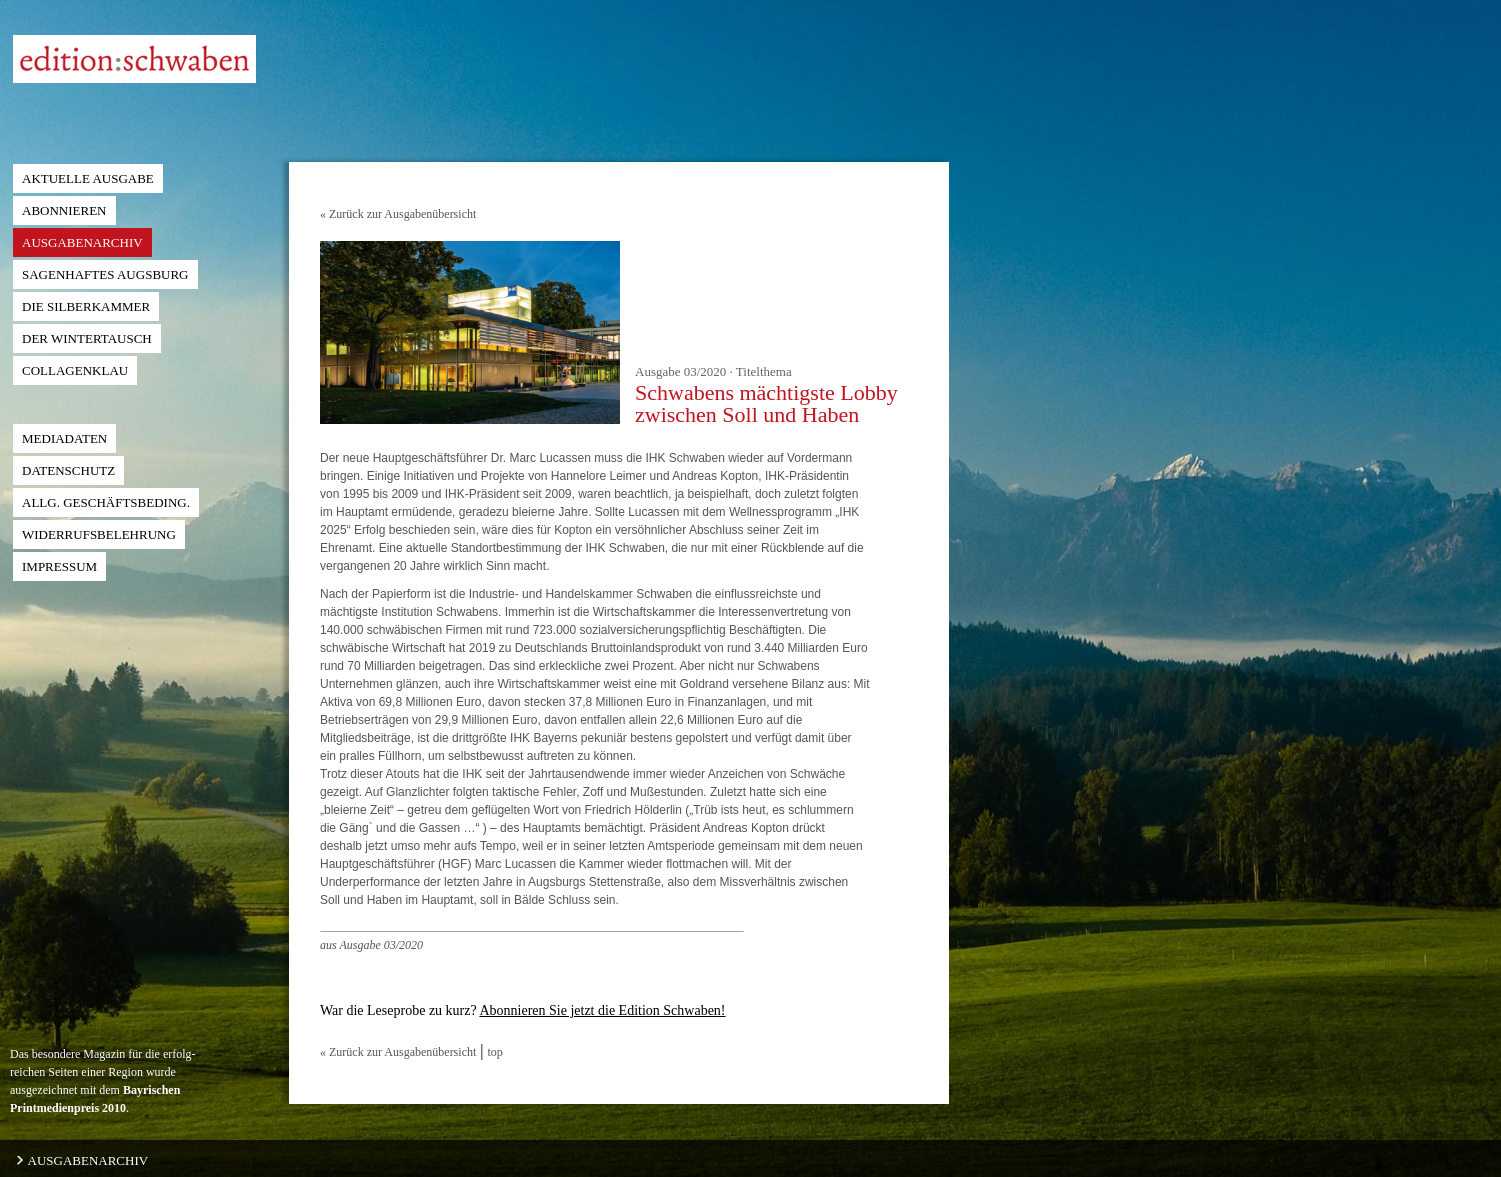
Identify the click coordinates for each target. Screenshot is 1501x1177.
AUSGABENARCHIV (81, 1160)
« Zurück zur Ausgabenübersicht (398, 214)
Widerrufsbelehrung (99, 534)
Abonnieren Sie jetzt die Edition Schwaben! (602, 1010)
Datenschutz (68, 470)
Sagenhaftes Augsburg (105, 274)
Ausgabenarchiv (82, 242)
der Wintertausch (87, 338)
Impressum (59, 566)
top (495, 1052)
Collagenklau (75, 370)
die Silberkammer (86, 306)
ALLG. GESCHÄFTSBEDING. (106, 502)
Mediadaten (64, 438)
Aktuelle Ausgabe (88, 178)
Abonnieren (64, 210)
